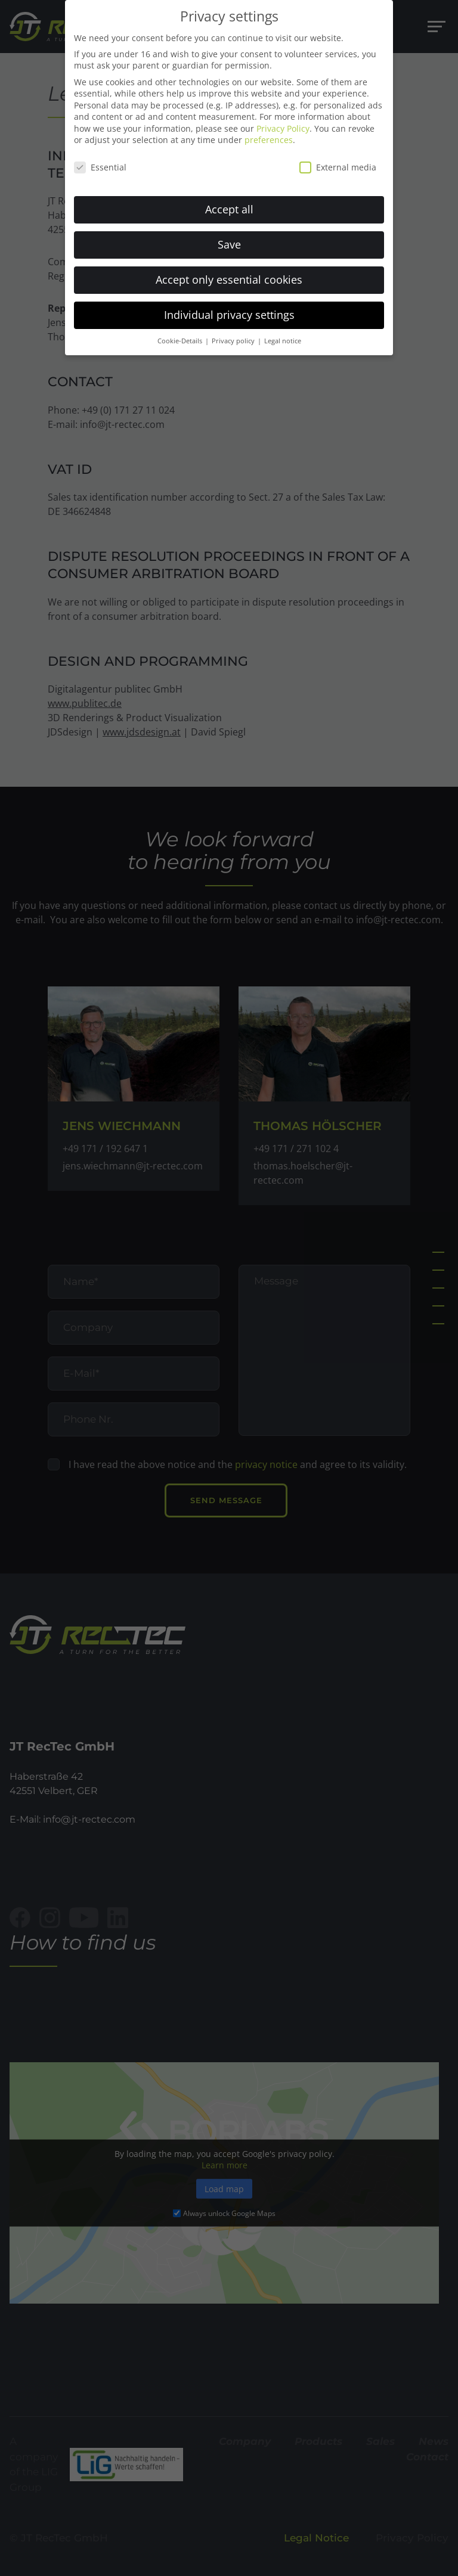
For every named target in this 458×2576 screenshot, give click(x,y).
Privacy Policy (283, 119)
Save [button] (229, 235)
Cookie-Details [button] (180, 332)
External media (337, 159)
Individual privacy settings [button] (229, 306)
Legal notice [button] (282, 332)
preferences (269, 131)
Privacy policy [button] (234, 332)
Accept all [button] (229, 200)
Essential (100, 159)
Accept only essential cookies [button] (229, 270)
